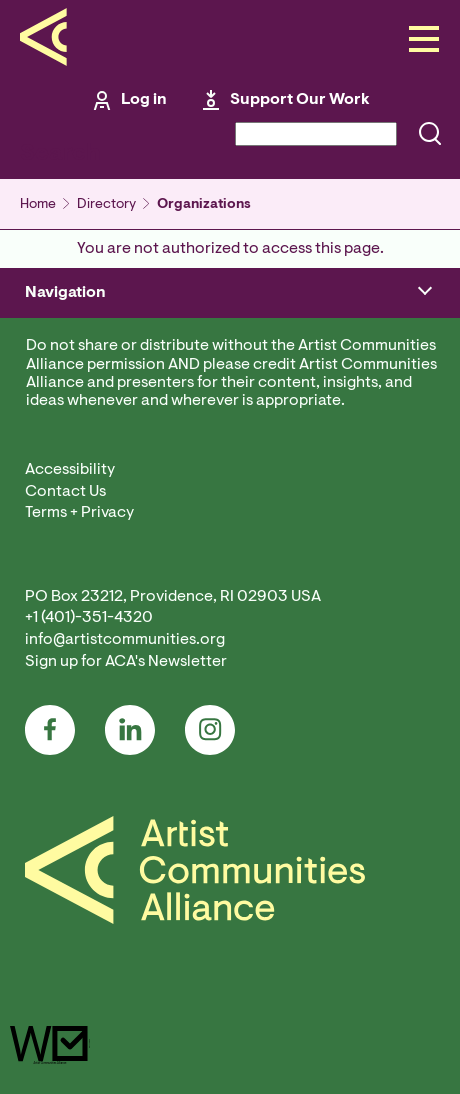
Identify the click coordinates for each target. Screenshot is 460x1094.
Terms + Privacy (79, 513)
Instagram (210, 730)
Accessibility (70, 470)
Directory (106, 205)
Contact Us (65, 492)
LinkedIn (130, 730)
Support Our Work (300, 100)
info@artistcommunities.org (125, 640)
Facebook (50, 730)
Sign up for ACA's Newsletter (126, 662)
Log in (144, 100)
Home (38, 205)
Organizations (204, 205)
